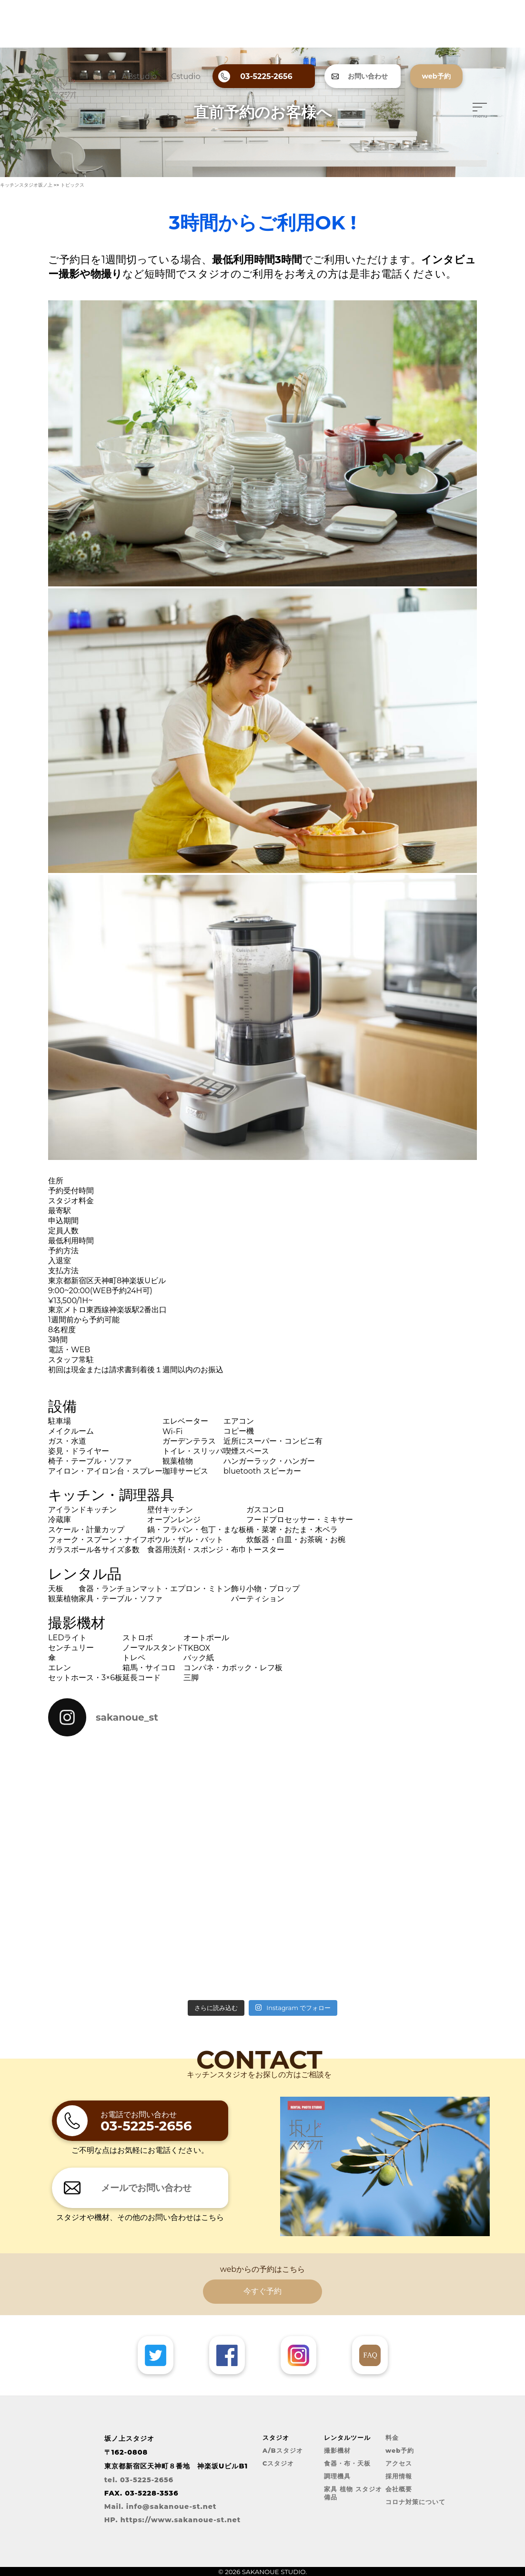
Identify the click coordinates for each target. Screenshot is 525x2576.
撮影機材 (337, 2450)
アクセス (398, 2463)
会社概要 (398, 2489)
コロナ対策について (415, 2502)
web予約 (399, 2450)
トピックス (72, 185)
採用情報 (398, 2476)
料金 (392, 2437)
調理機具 (337, 2476)
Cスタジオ (278, 2463)
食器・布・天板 (347, 2463)
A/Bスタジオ (282, 2450)
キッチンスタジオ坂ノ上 (26, 185)
